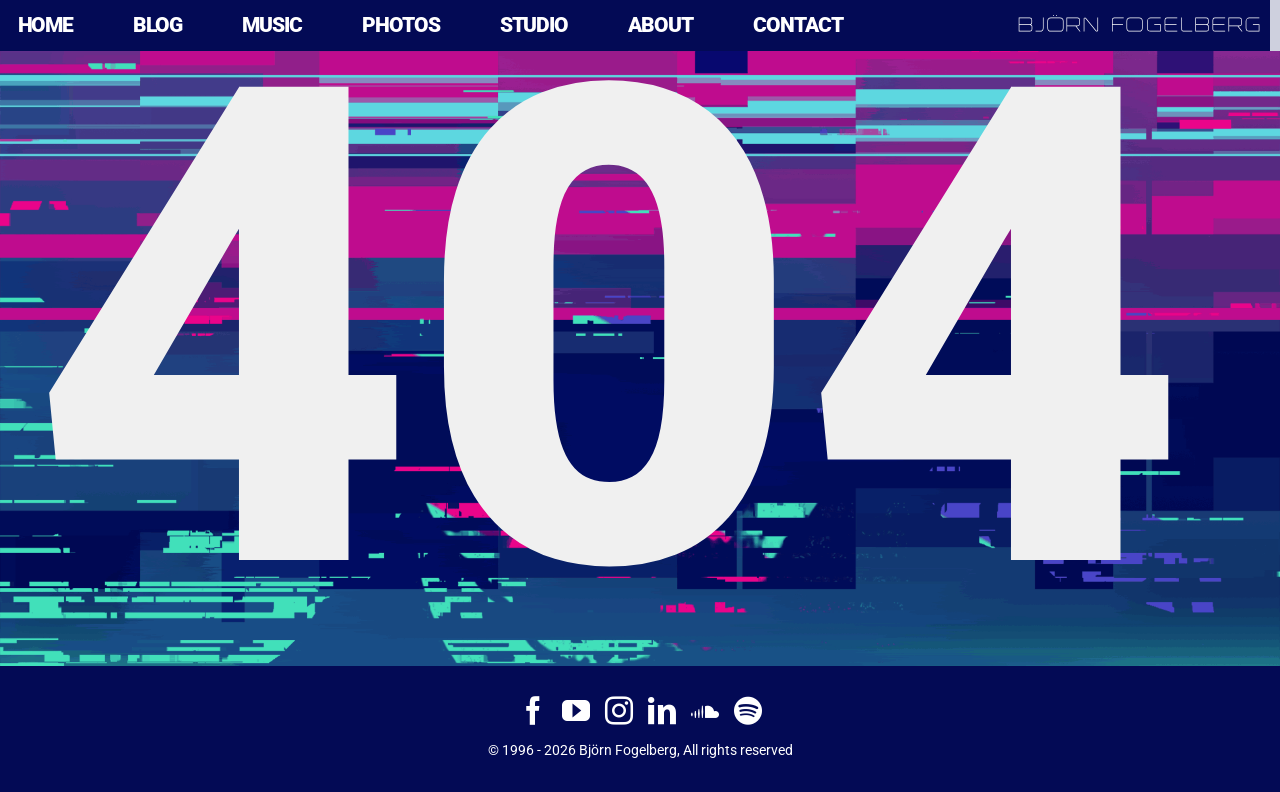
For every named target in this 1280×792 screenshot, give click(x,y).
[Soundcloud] (705, 711)
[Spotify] (748, 711)
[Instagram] (619, 711)
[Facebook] (533, 711)
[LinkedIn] (662, 711)
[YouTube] (576, 711)
